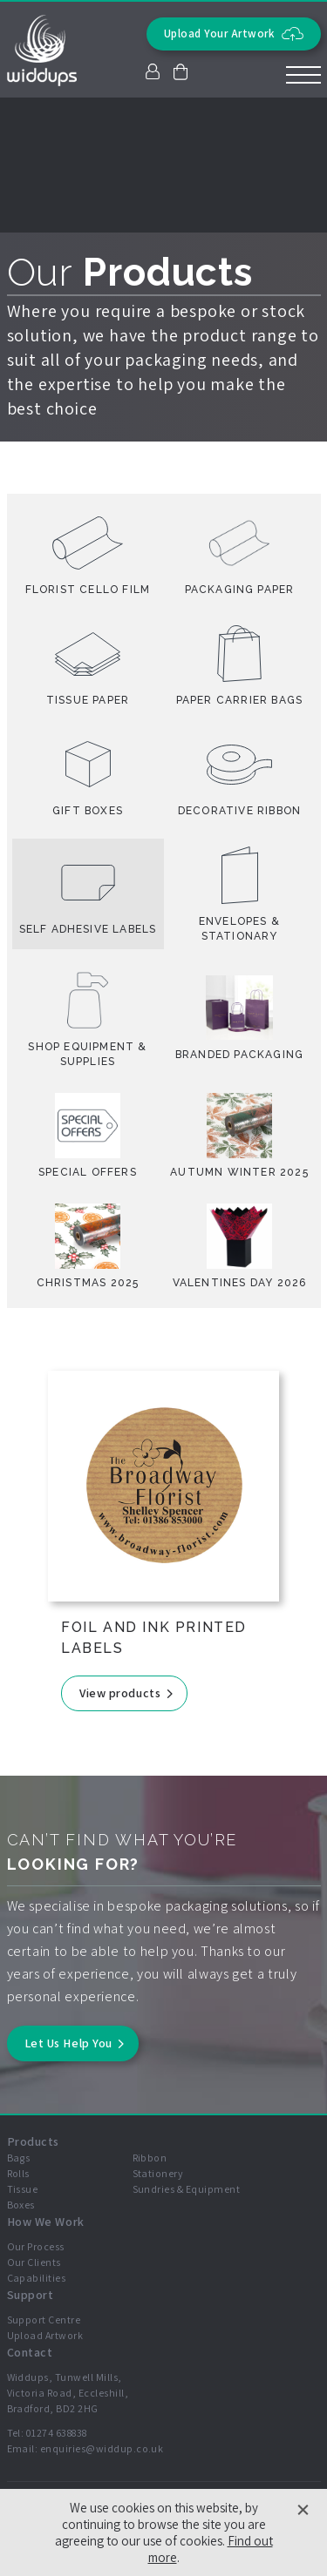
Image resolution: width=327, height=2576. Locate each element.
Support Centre (44, 2319)
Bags (19, 2157)
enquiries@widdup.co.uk (102, 2448)
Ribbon (150, 2157)
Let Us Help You (68, 2043)
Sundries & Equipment (187, 2188)
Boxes (21, 2204)
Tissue (22, 2188)
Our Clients (34, 2262)
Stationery (158, 2173)
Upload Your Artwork (233, 33)
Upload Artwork (45, 2335)
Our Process (36, 2246)
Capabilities (36, 2277)
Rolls (18, 2173)
